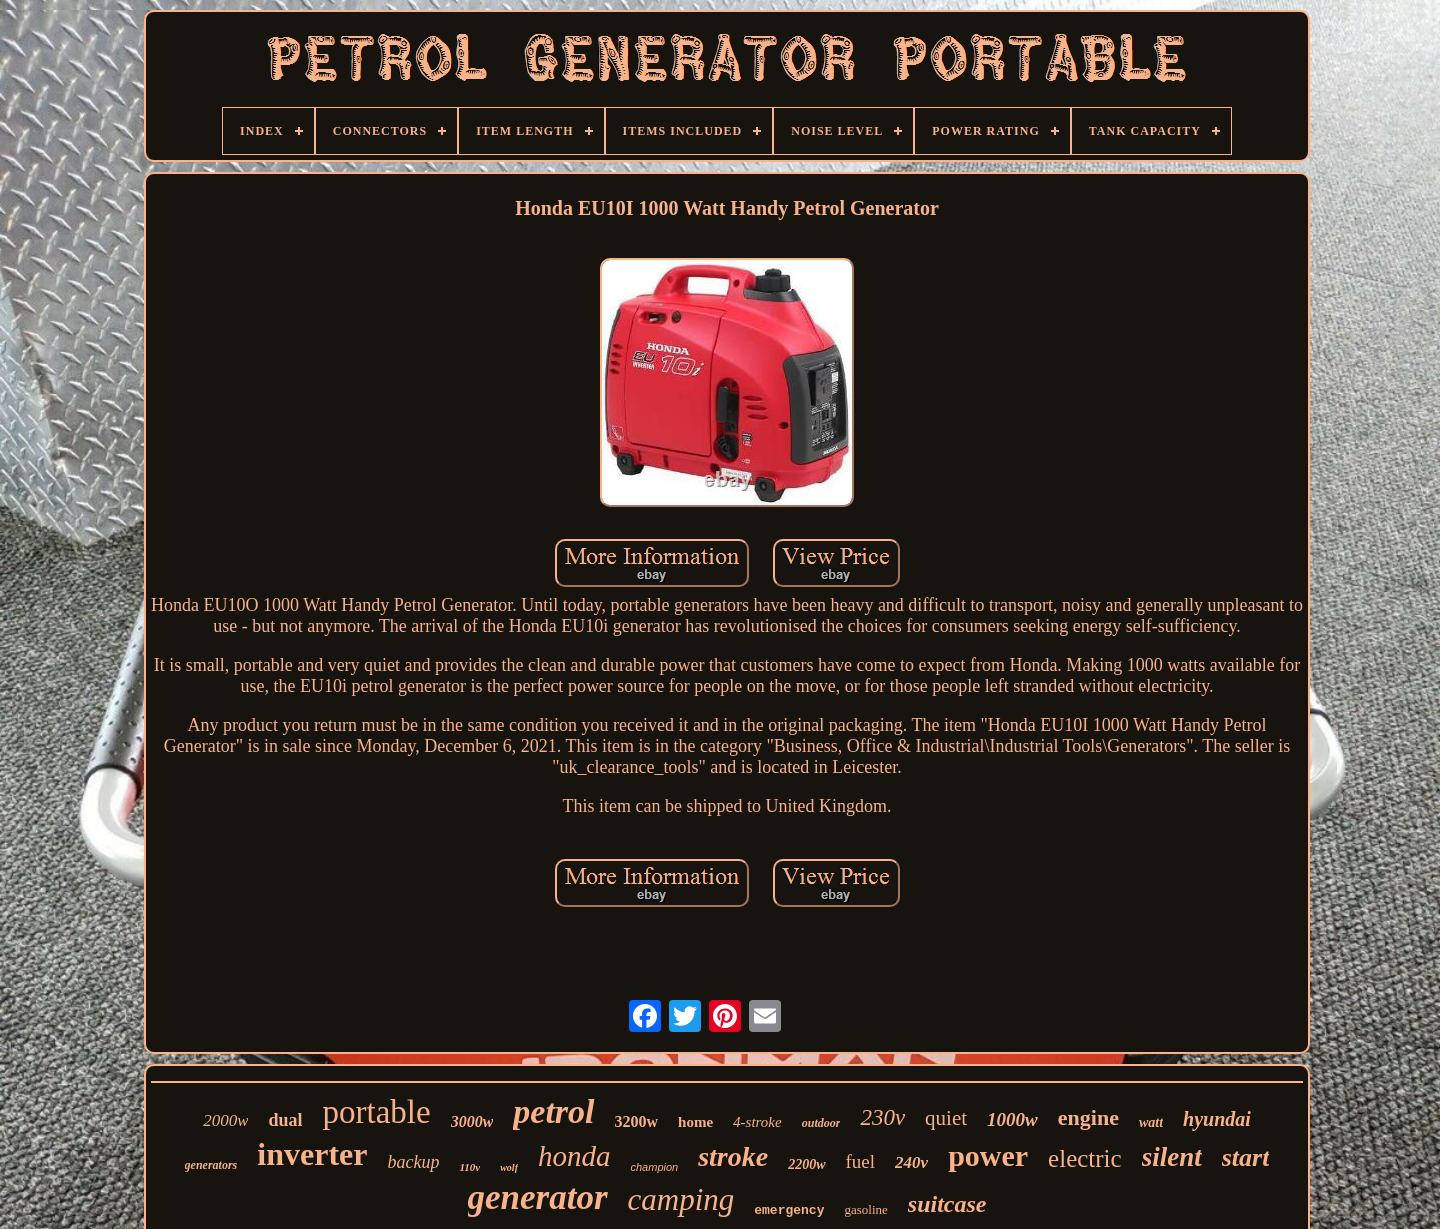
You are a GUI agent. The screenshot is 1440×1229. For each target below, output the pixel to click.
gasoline (865, 1209)
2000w (225, 1120)
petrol (553, 1111)
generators (211, 1165)
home (695, 1122)
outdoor (821, 1123)
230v (882, 1117)
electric (1085, 1158)
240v (911, 1162)
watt (1151, 1122)
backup (413, 1162)
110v (469, 1167)
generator (538, 1197)
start (1246, 1157)
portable (377, 1112)
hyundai (1217, 1119)
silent (1172, 1157)
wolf (509, 1167)
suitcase (947, 1204)
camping (681, 1199)
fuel (861, 1161)
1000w (1012, 1119)
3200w (637, 1121)
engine (1088, 1117)
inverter (312, 1154)
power (988, 1155)
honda (574, 1156)
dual (285, 1120)
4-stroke (757, 1122)
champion (654, 1167)
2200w (806, 1164)
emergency (789, 1210)
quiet (946, 1118)
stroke (733, 1156)
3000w (472, 1121)
